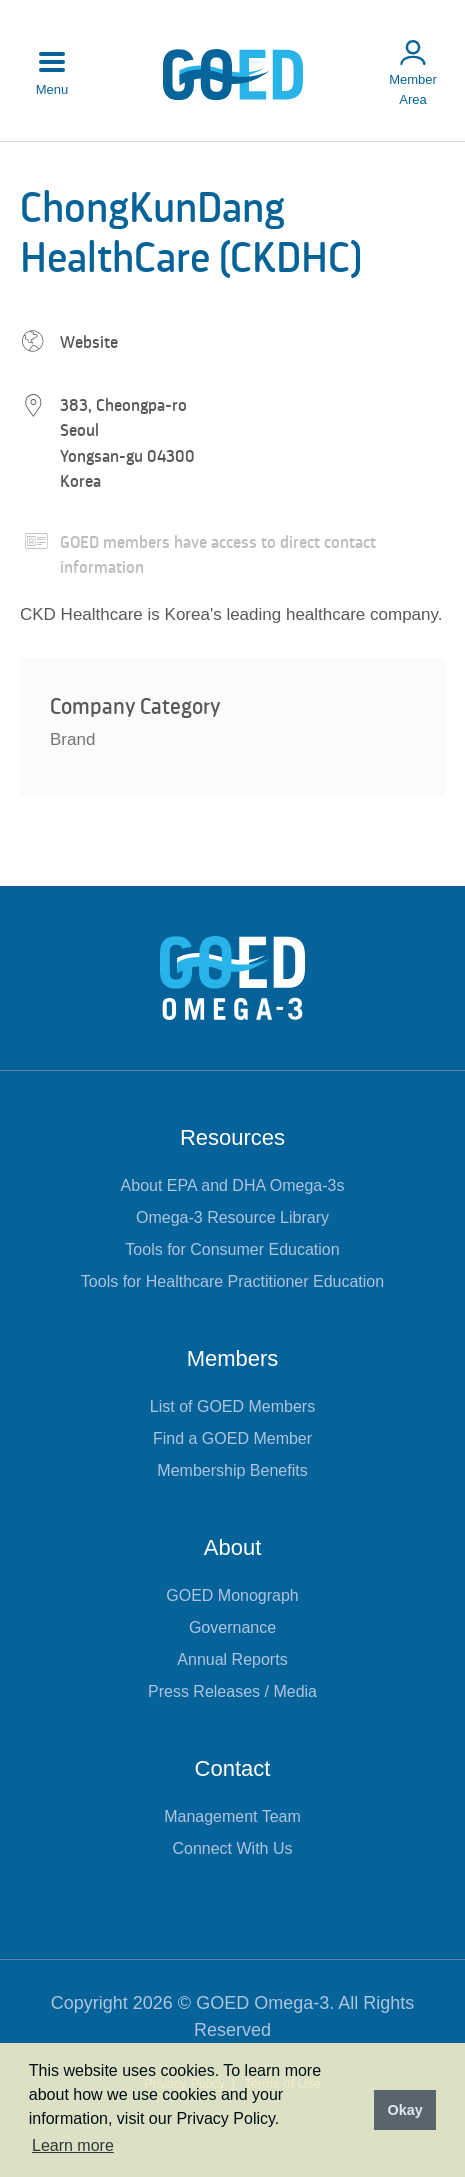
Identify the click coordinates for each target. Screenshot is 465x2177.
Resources (232, 1137)
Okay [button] (404, 2110)
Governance (232, 1627)
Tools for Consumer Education (232, 1249)
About (233, 1547)
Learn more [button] (73, 2145)
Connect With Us (232, 1848)
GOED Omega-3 (262, 2003)
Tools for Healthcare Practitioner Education (232, 1281)
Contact (233, 1768)
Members (233, 1358)
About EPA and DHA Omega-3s (233, 1185)
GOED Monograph (232, 1595)
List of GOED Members (232, 1406)
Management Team (232, 1816)
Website (89, 342)
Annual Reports (232, 1659)
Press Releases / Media (232, 1691)
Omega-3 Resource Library (232, 1217)
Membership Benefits (232, 1470)
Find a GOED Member (232, 1438)
